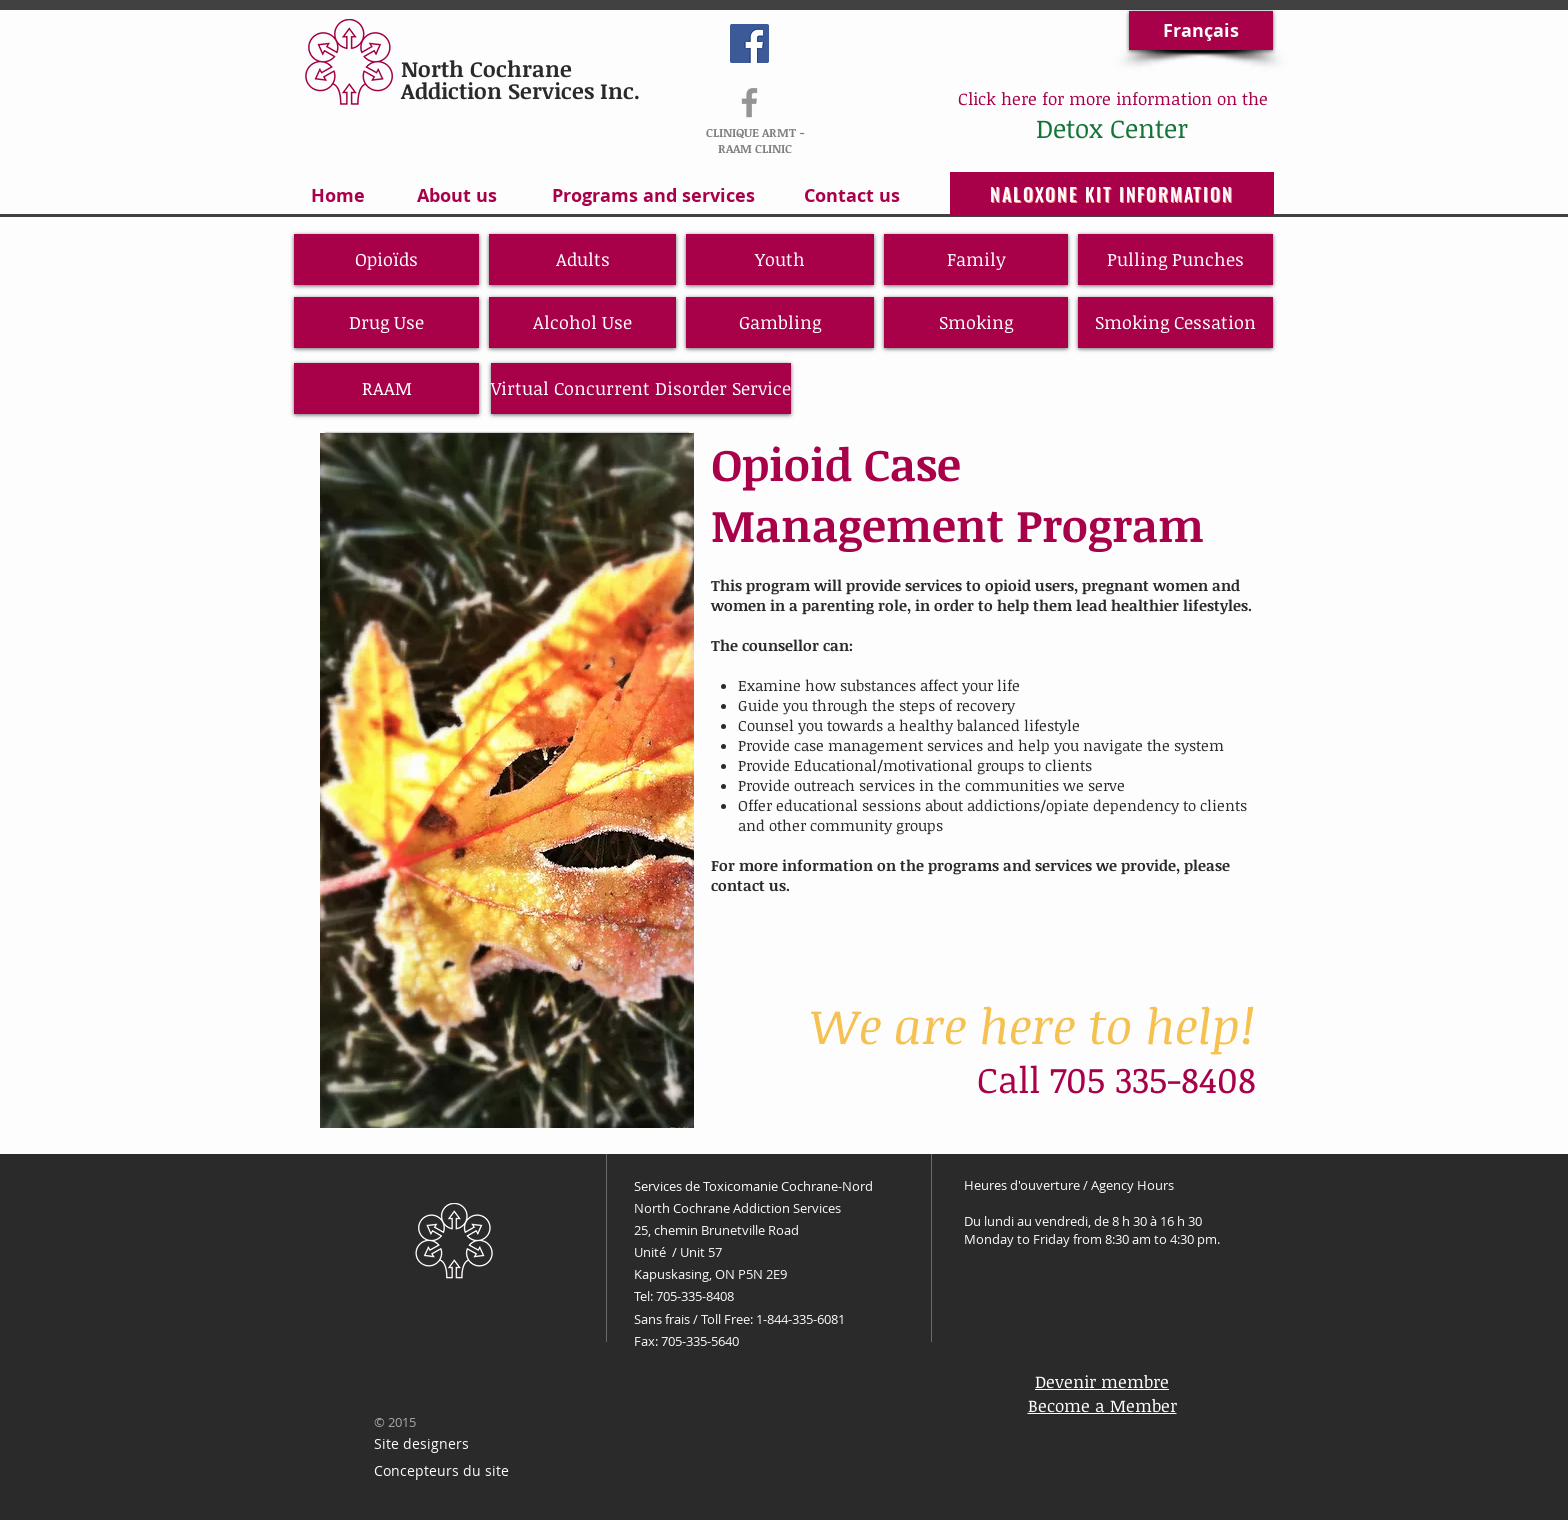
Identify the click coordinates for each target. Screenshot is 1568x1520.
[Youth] (780, 259)
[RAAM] (386, 388)
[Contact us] (852, 196)
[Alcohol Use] (582, 322)
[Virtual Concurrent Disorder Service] (641, 388)
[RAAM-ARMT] (749, 102)
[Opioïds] (386, 259)
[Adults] (582, 259)
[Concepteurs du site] (441, 1471)
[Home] (337, 196)
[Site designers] (421, 1444)
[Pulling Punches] (1175, 259)
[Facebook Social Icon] (749, 43)
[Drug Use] (386, 322)
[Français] (1201, 30)
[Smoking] (976, 322)
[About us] (456, 196)
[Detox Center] (1111, 128)
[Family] (976, 259)
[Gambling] (780, 322)
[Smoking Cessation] (1175, 322)
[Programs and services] (653, 196)
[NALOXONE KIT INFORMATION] (1112, 194)
